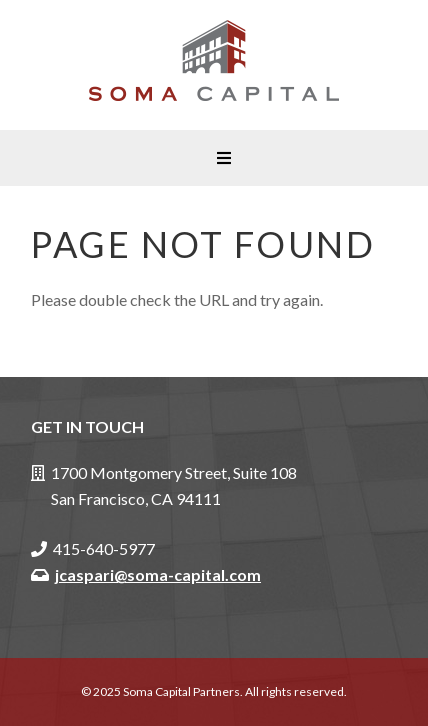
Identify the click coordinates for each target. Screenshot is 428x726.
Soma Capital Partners (214, 65)
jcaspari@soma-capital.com (158, 574)
